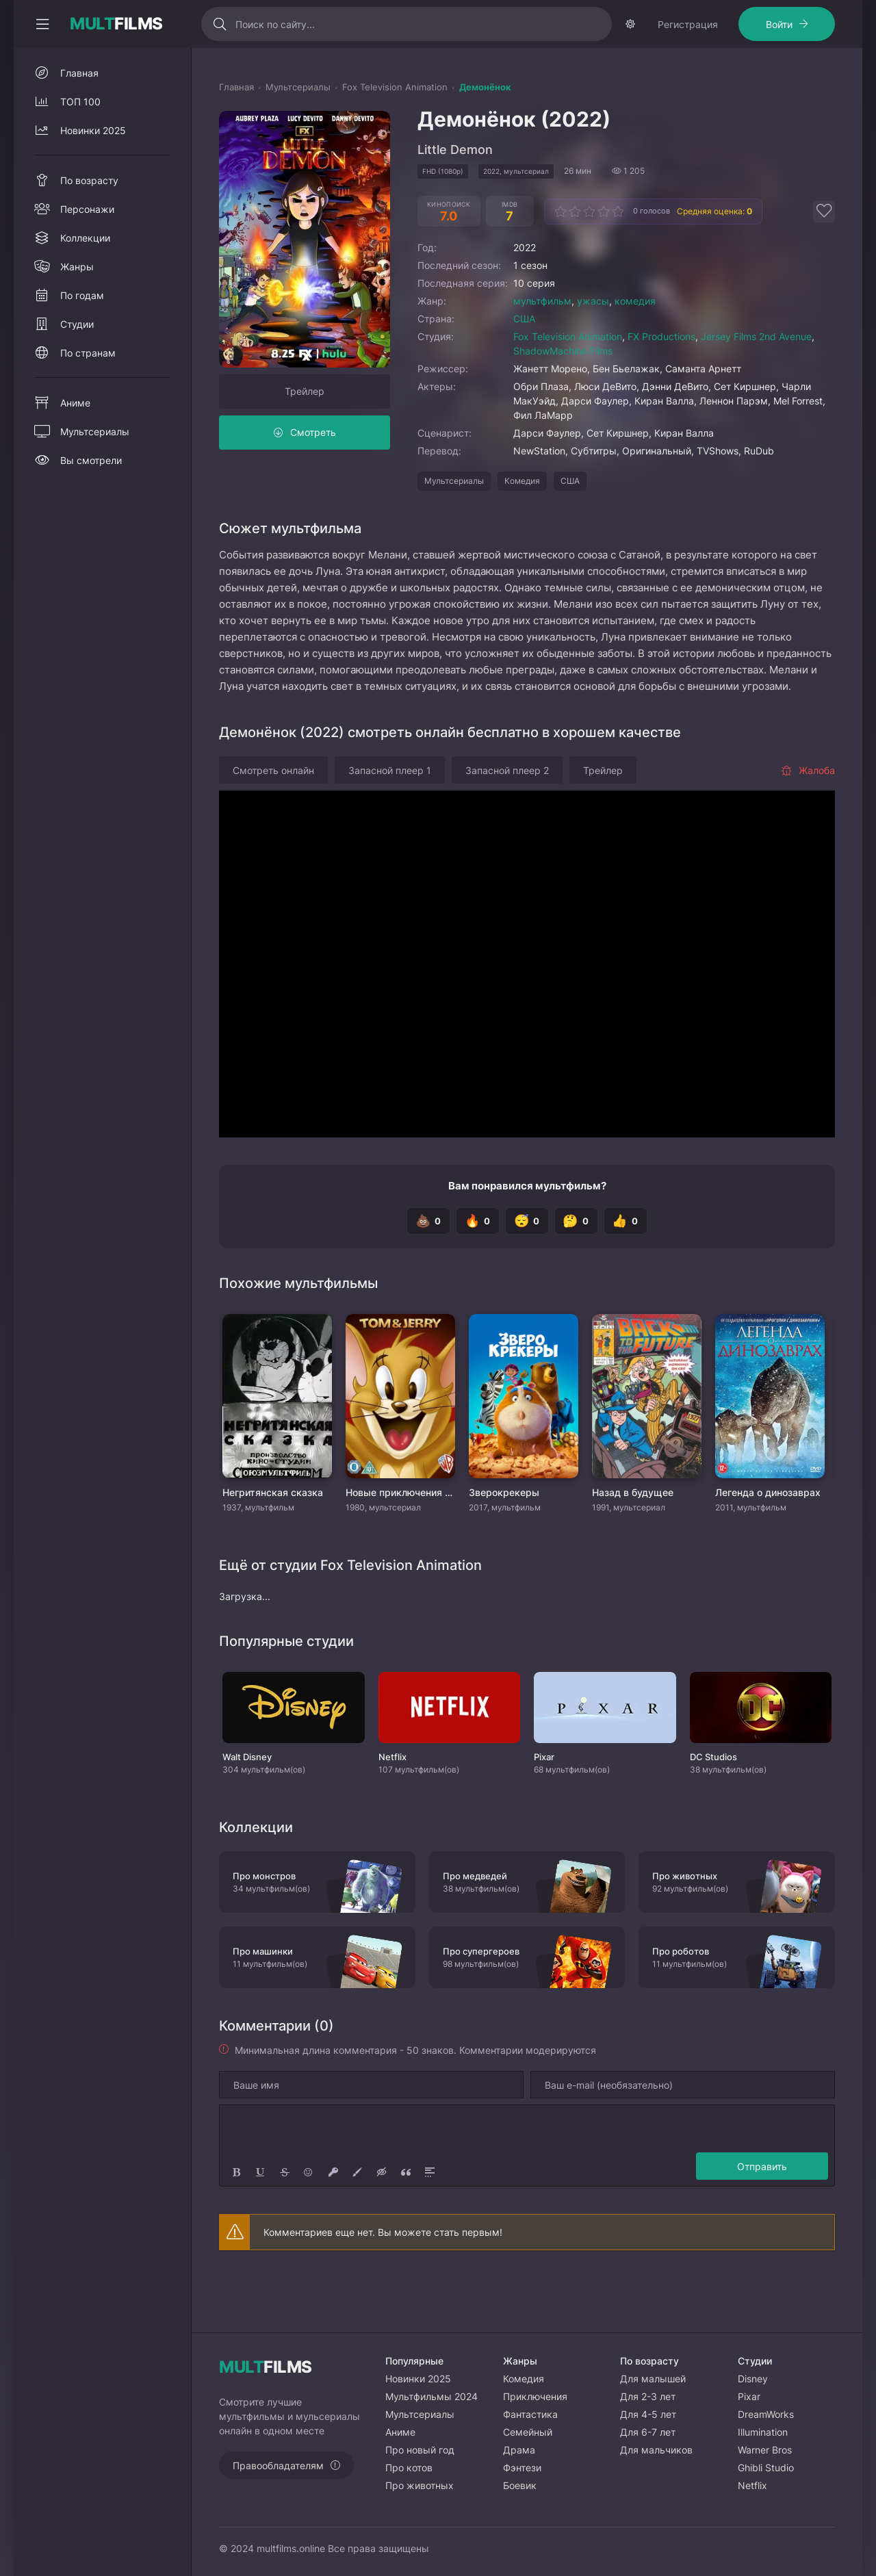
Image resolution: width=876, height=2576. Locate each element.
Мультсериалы (454, 522)
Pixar (749, 2396)
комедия (635, 342)
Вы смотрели (91, 501)
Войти (162, 65)
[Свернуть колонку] (42, 24)
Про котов (409, 2467)
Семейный (527, 2432)
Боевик (520, 2485)
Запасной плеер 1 (389, 811)
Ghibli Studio (766, 2467)
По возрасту (89, 221)
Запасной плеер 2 (507, 811)
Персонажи (87, 250)
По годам (82, 336)
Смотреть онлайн (273, 811)
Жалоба (808, 811)
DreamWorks (766, 2414)
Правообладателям (278, 2465)
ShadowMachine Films (563, 392)
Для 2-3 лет (647, 2396)
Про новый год (419, 2450)
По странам (88, 394)
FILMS (116, 24)
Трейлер (304, 432)
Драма (519, 2450)
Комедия (522, 522)
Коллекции (85, 279)
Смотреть (313, 473)
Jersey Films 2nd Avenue (756, 377)
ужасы (593, 342)
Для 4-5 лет (648, 2414)
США (524, 359)
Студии (77, 365)
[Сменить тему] (821, 24)
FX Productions (661, 377)
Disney (753, 2378)
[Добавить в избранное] (824, 252)
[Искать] (327, 24)
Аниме (75, 444)
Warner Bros (765, 2450)
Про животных (419, 2485)
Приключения (535, 2396)
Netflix (752, 2485)
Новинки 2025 (93, 171)
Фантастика (530, 2414)
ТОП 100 (80, 143)
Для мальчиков (656, 2450)
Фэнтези (522, 2467)
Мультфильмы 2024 (431, 2396)
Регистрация (71, 65)
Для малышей (653, 2378)
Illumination (763, 2432)
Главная (79, 114)
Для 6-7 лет (647, 2432)
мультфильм (542, 342)
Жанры (77, 307)
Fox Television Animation (567, 377)
